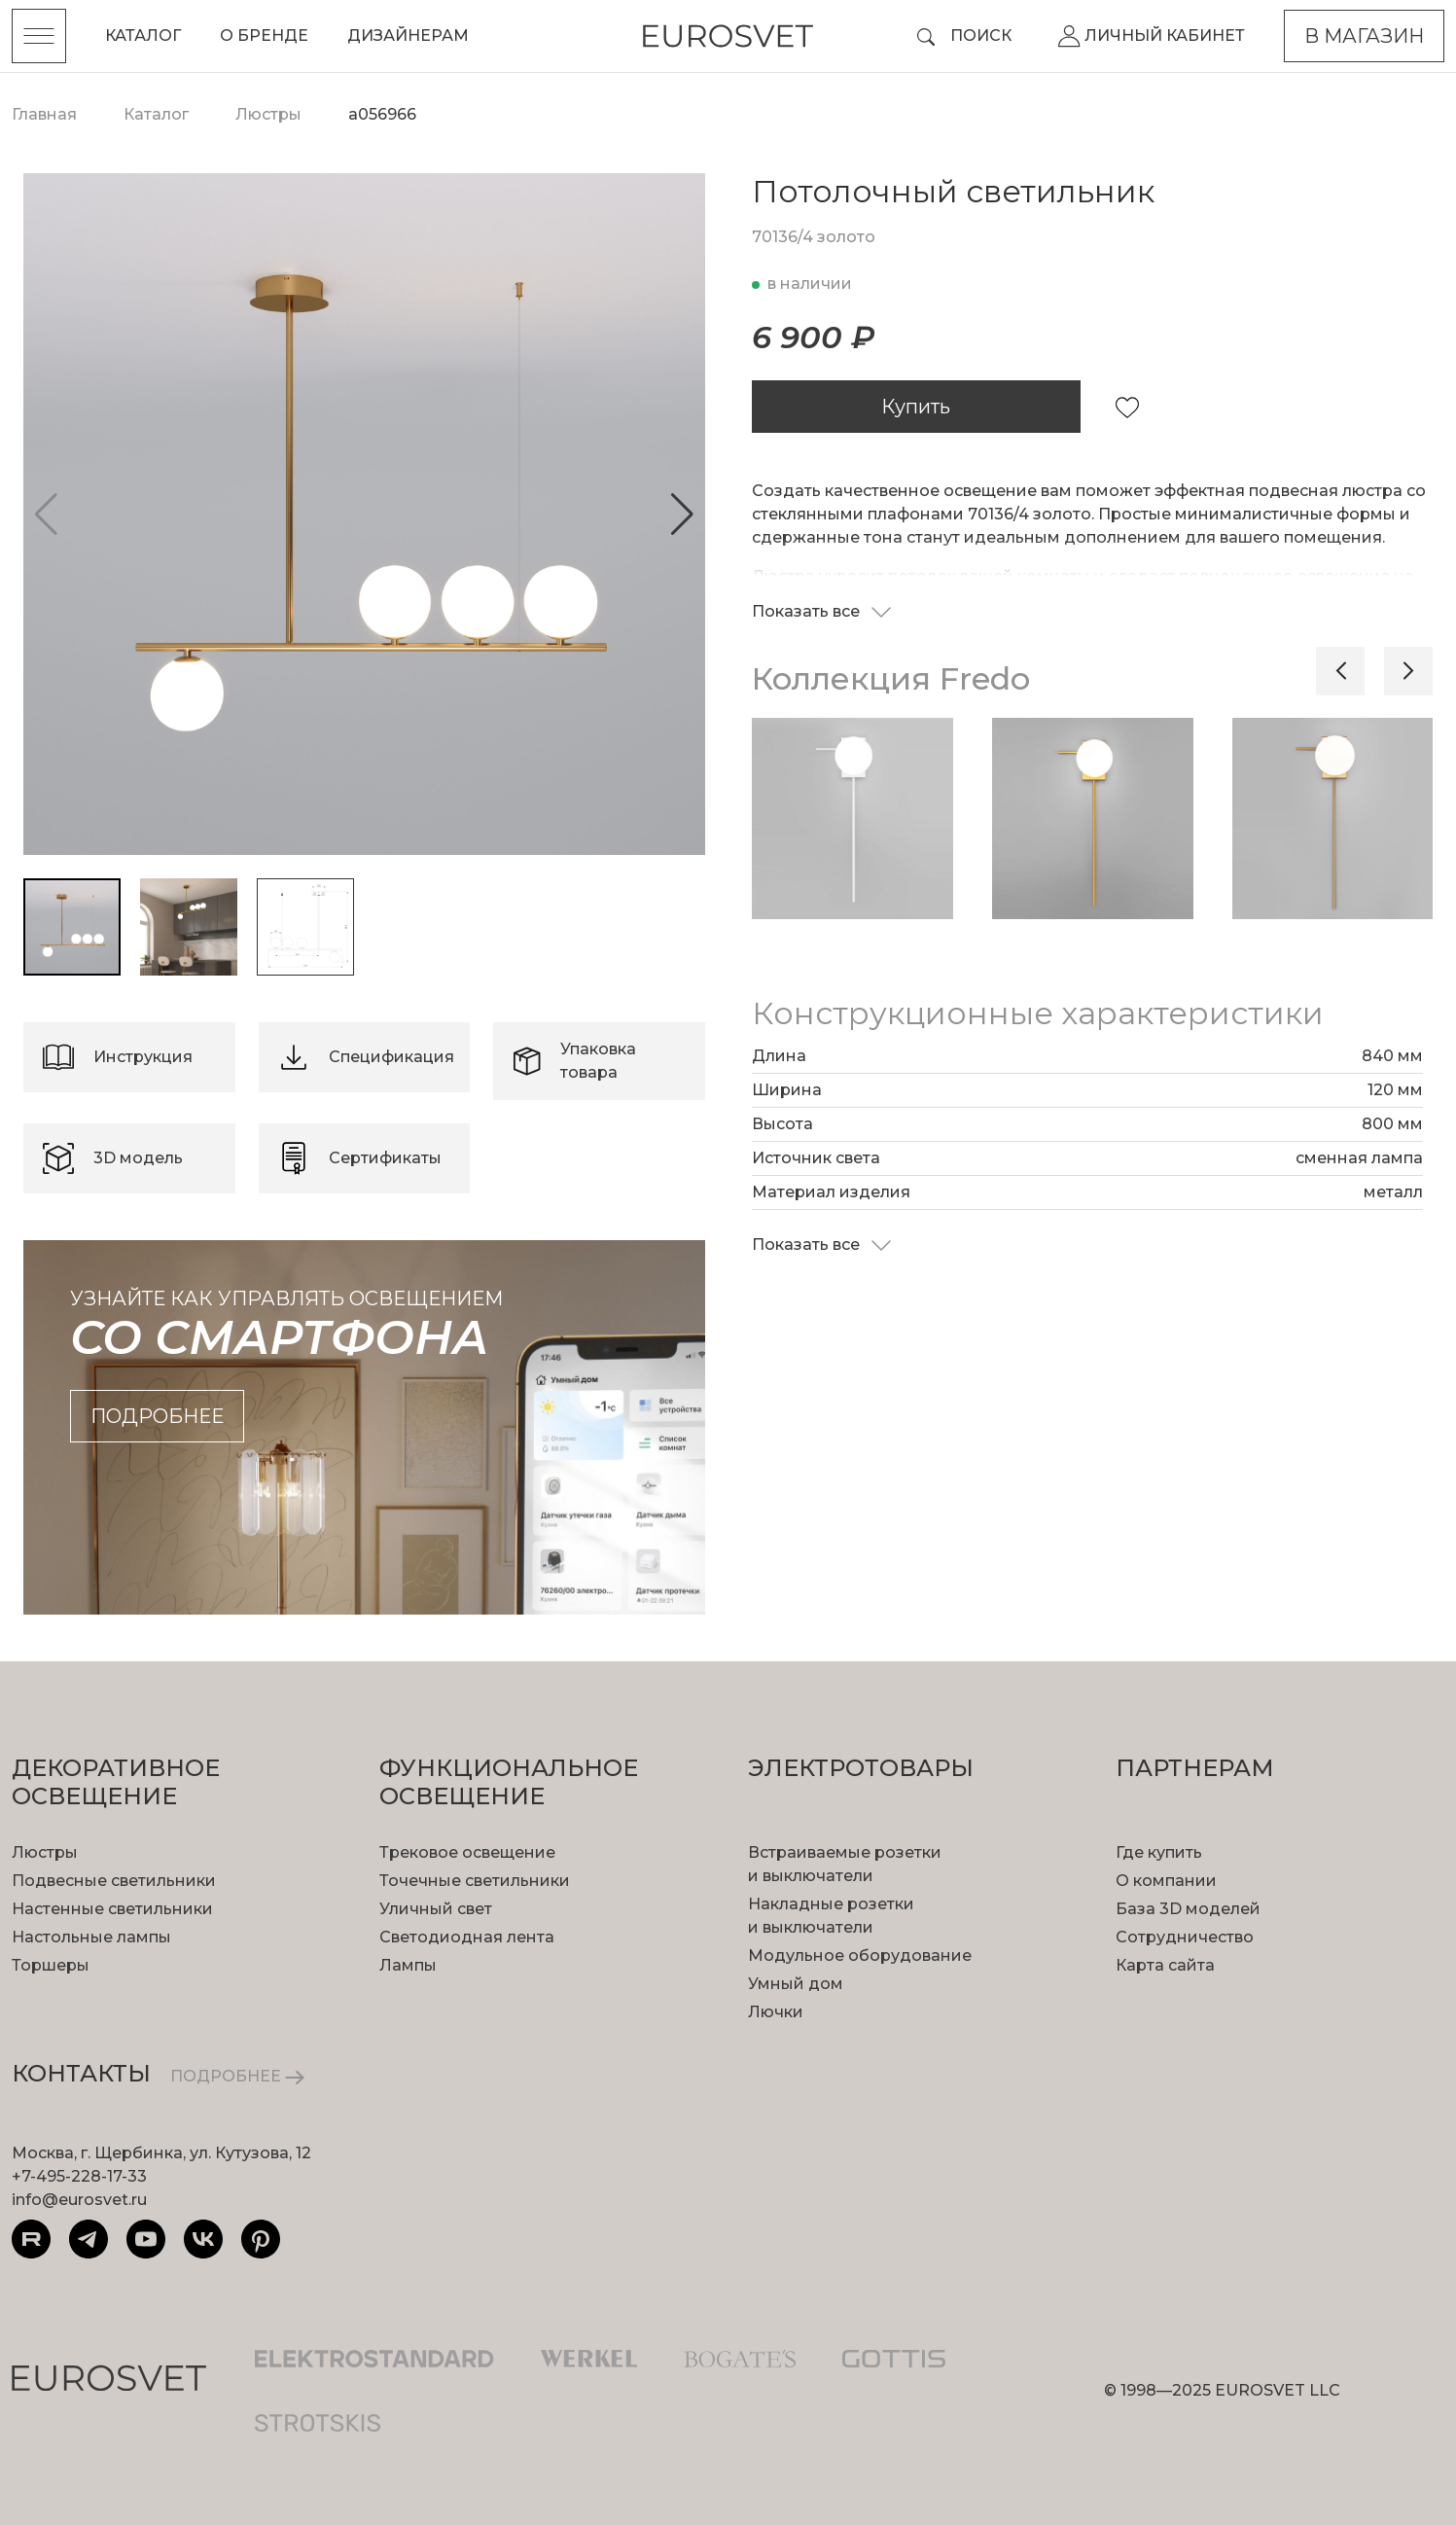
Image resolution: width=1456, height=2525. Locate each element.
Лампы (408, 1965)
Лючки (775, 2012)
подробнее (157, 1416)
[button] (682, 514)
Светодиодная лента (466, 1937)
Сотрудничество (1185, 1937)
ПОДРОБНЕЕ (237, 2076)
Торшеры (50, 1965)
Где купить (1159, 1852)
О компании (1166, 1880)
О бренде (264, 35)
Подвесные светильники (114, 1880)
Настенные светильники (112, 1909)
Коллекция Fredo (891, 678)
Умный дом (795, 1983)
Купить (915, 406)
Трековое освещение (467, 1852)
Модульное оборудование (860, 1955)
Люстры (45, 1852)
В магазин (1364, 36)
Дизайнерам (408, 35)
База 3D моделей (1188, 1909)
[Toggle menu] (39, 36)
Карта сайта (1165, 1965)
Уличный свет (435, 1909)
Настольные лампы (91, 1937)
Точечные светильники (474, 1880)
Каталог (143, 35)
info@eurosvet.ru (79, 2199)
